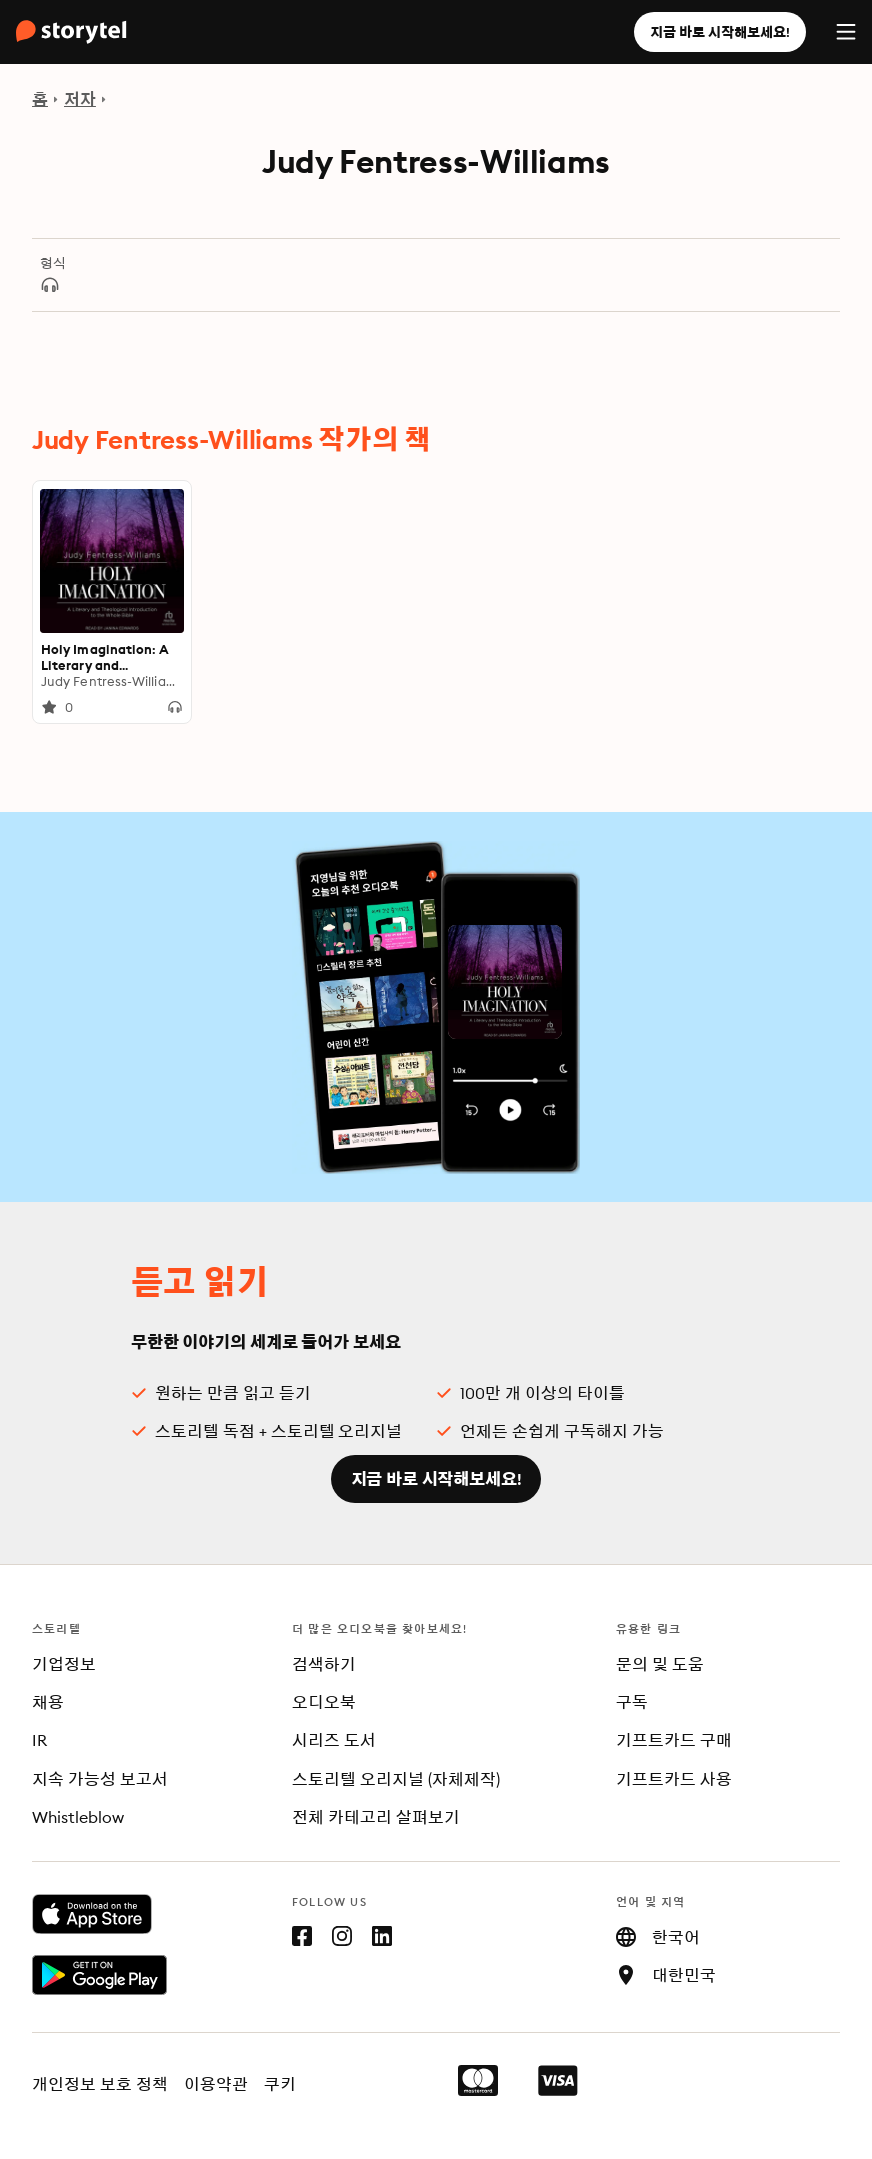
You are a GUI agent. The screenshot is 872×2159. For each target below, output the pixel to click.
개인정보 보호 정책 (100, 2084)
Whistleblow (78, 1817)
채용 (48, 1702)
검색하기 (324, 1664)
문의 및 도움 (660, 1664)
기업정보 (64, 1664)
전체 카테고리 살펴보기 (376, 1817)
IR (39, 1740)
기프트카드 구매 (674, 1740)
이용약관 (216, 2084)
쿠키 (280, 2084)
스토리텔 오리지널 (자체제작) (396, 1779)
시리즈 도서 (334, 1740)
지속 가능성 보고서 (100, 1779)
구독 (632, 1702)
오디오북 (324, 1702)
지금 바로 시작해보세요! (720, 32)
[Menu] (846, 32)
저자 (80, 99)
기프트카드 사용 (674, 1779)
